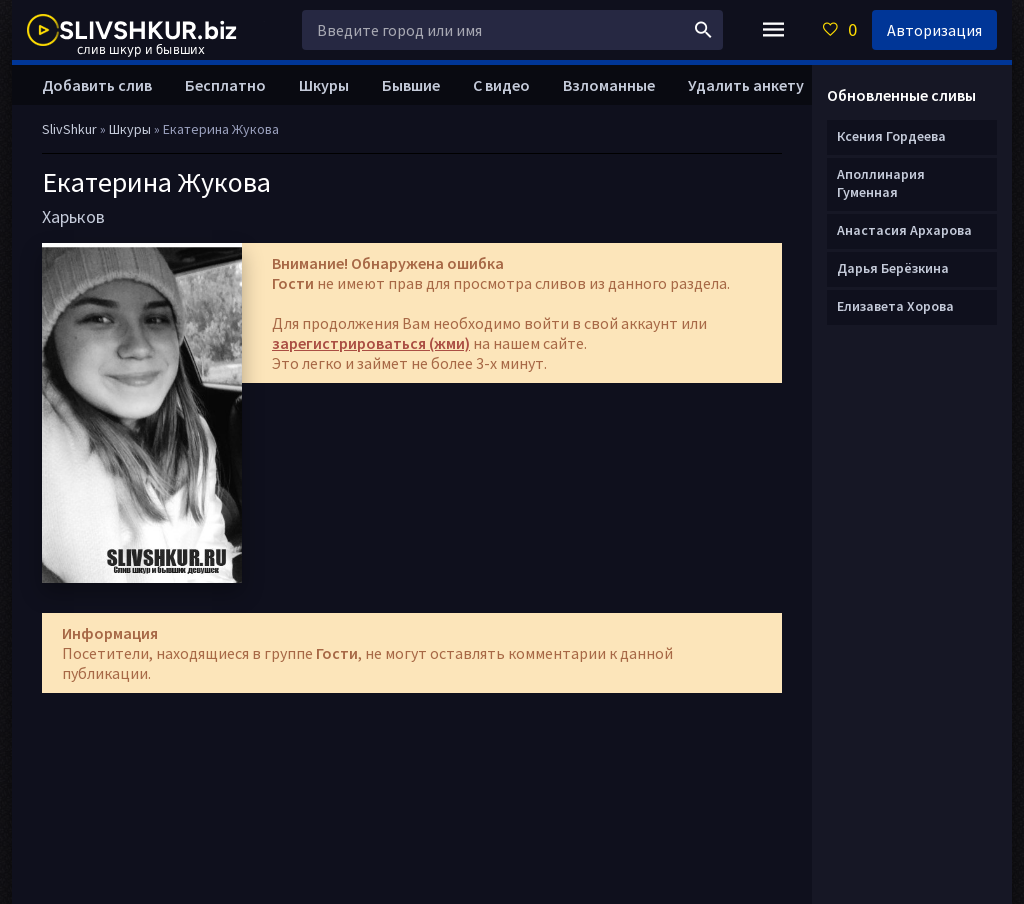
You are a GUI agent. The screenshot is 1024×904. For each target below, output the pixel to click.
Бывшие (411, 85)
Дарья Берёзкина (893, 268)
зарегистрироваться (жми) (371, 343)
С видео (501, 85)
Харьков (73, 216)
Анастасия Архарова (904, 230)
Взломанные (609, 85)
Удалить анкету (746, 85)
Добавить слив (97, 85)
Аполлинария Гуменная (881, 183)
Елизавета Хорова (895, 306)
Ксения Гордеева (891, 136)
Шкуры (324, 85)
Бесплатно (225, 85)
